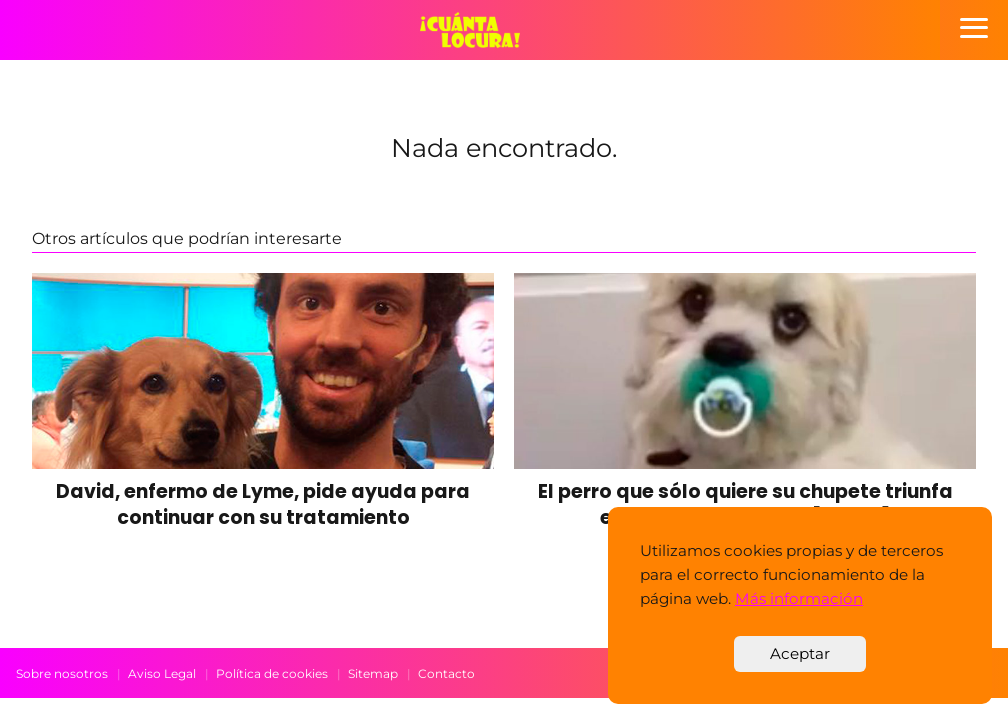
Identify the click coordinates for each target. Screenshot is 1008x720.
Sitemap (373, 673)
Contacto (446, 673)
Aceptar (800, 653)
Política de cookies (272, 673)
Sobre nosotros (62, 673)
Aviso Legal (162, 673)
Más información (799, 598)
